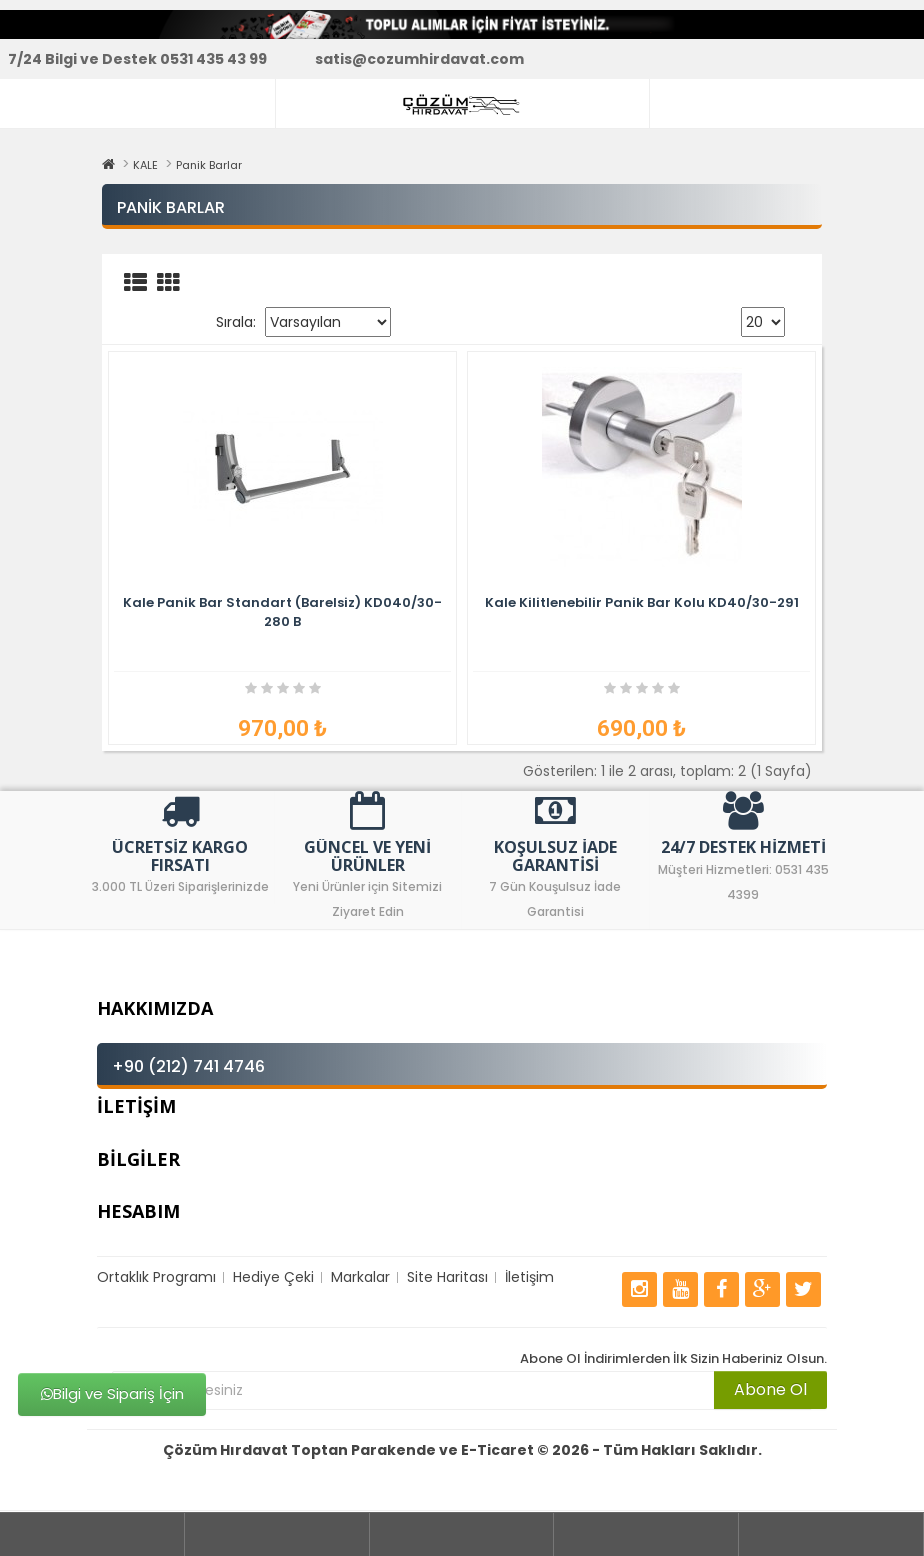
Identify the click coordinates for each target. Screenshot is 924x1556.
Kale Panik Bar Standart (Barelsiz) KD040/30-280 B (282, 612)
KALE (145, 165)
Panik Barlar (209, 165)
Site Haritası (447, 1277)
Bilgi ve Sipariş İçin (112, 1393)
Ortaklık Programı (156, 1277)
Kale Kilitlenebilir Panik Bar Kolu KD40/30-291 (642, 602)
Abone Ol (770, 1389)
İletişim (529, 1277)
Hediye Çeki (273, 1277)
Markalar (360, 1277)
